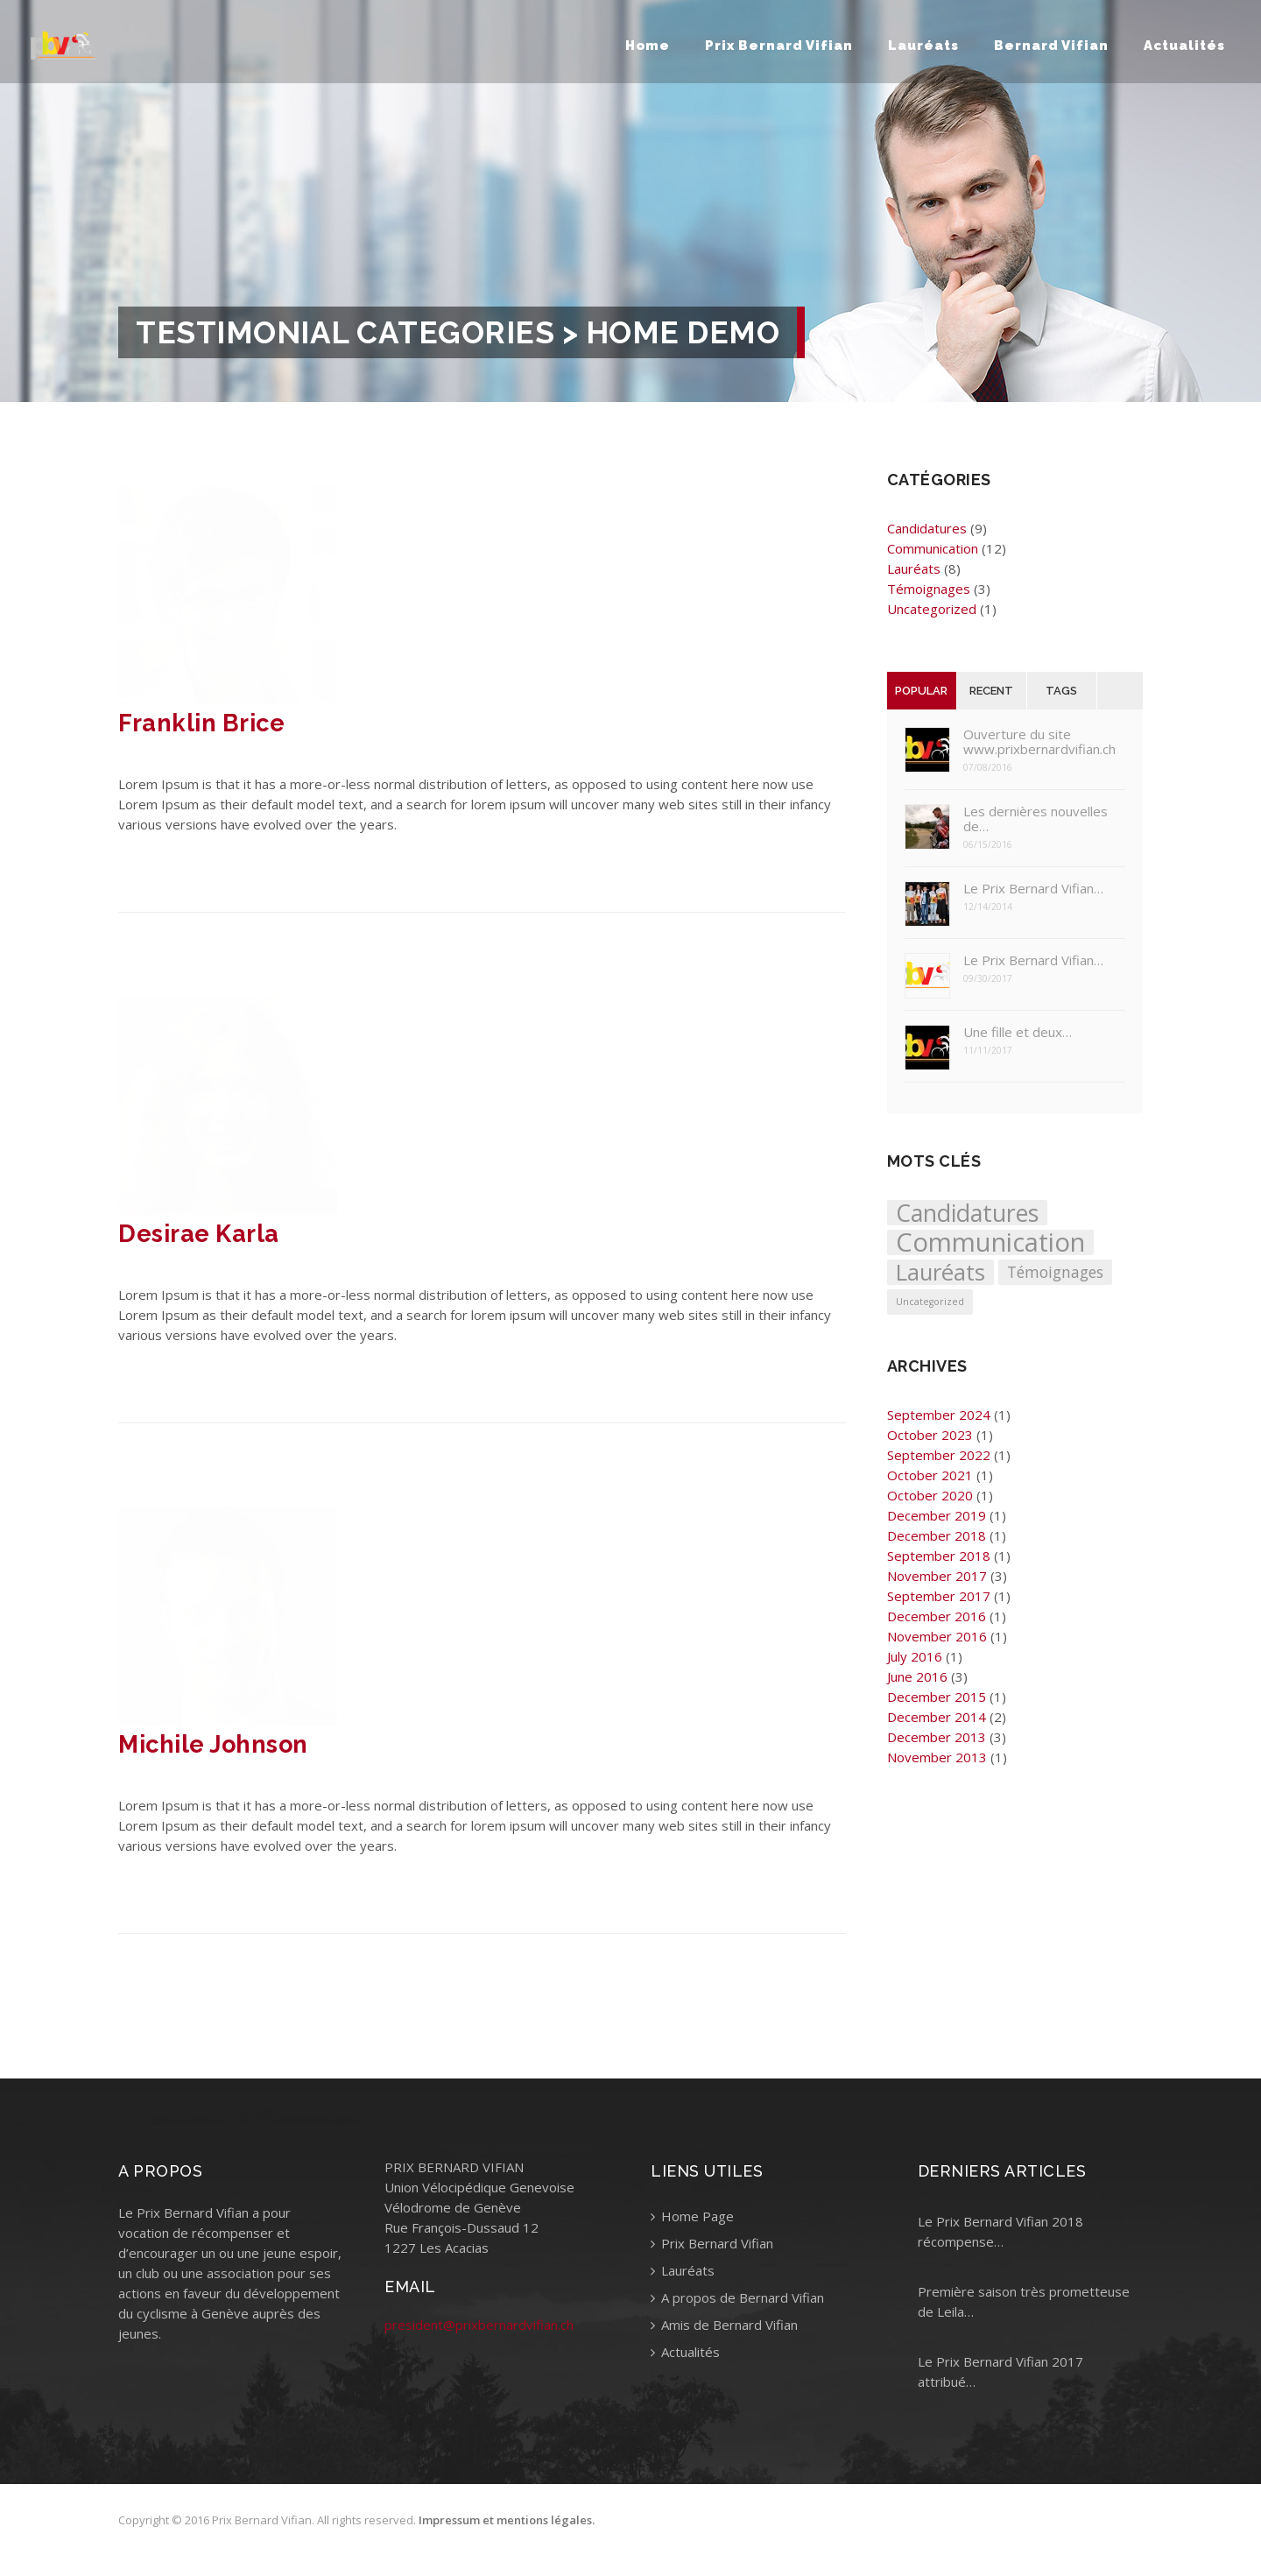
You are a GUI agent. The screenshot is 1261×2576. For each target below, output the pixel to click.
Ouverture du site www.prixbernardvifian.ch (1039, 742)
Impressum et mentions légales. (507, 2523)
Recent (991, 690)
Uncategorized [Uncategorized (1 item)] (930, 1301)
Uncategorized (931, 609)
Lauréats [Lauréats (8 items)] (940, 1272)
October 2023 (930, 1434)
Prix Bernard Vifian (779, 46)
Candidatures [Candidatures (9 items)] (967, 1212)
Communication (932, 548)
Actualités (1184, 46)
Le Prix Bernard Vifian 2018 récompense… (1000, 2231)
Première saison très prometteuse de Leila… (1024, 2301)
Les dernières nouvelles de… (1035, 819)
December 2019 (936, 1515)
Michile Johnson (213, 1744)
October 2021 (930, 1475)
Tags (1061, 690)
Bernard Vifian (1051, 46)
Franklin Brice (201, 723)
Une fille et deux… (1017, 1032)
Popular (921, 690)
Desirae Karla (198, 1233)
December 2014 (936, 1717)
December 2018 (936, 1535)
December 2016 (936, 1616)
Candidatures (927, 528)
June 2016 (917, 1676)
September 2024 (938, 1414)
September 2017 (938, 1596)
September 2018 (938, 1555)
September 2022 (938, 1455)
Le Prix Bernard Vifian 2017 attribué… (1000, 2371)
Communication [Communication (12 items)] (990, 1242)
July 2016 (914, 1656)
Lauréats (923, 46)
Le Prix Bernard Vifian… (1033, 888)
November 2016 (937, 1636)
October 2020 (930, 1495)
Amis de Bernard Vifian (724, 2324)
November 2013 (937, 1757)
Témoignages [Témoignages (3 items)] (1055, 1271)
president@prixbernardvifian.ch (479, 2324)
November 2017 (937, 1575)
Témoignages (928, 588)
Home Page (692, 2216)
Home (647, 46)
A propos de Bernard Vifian (737, 2297)
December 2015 (936, 1696)
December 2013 (936, 1737)
